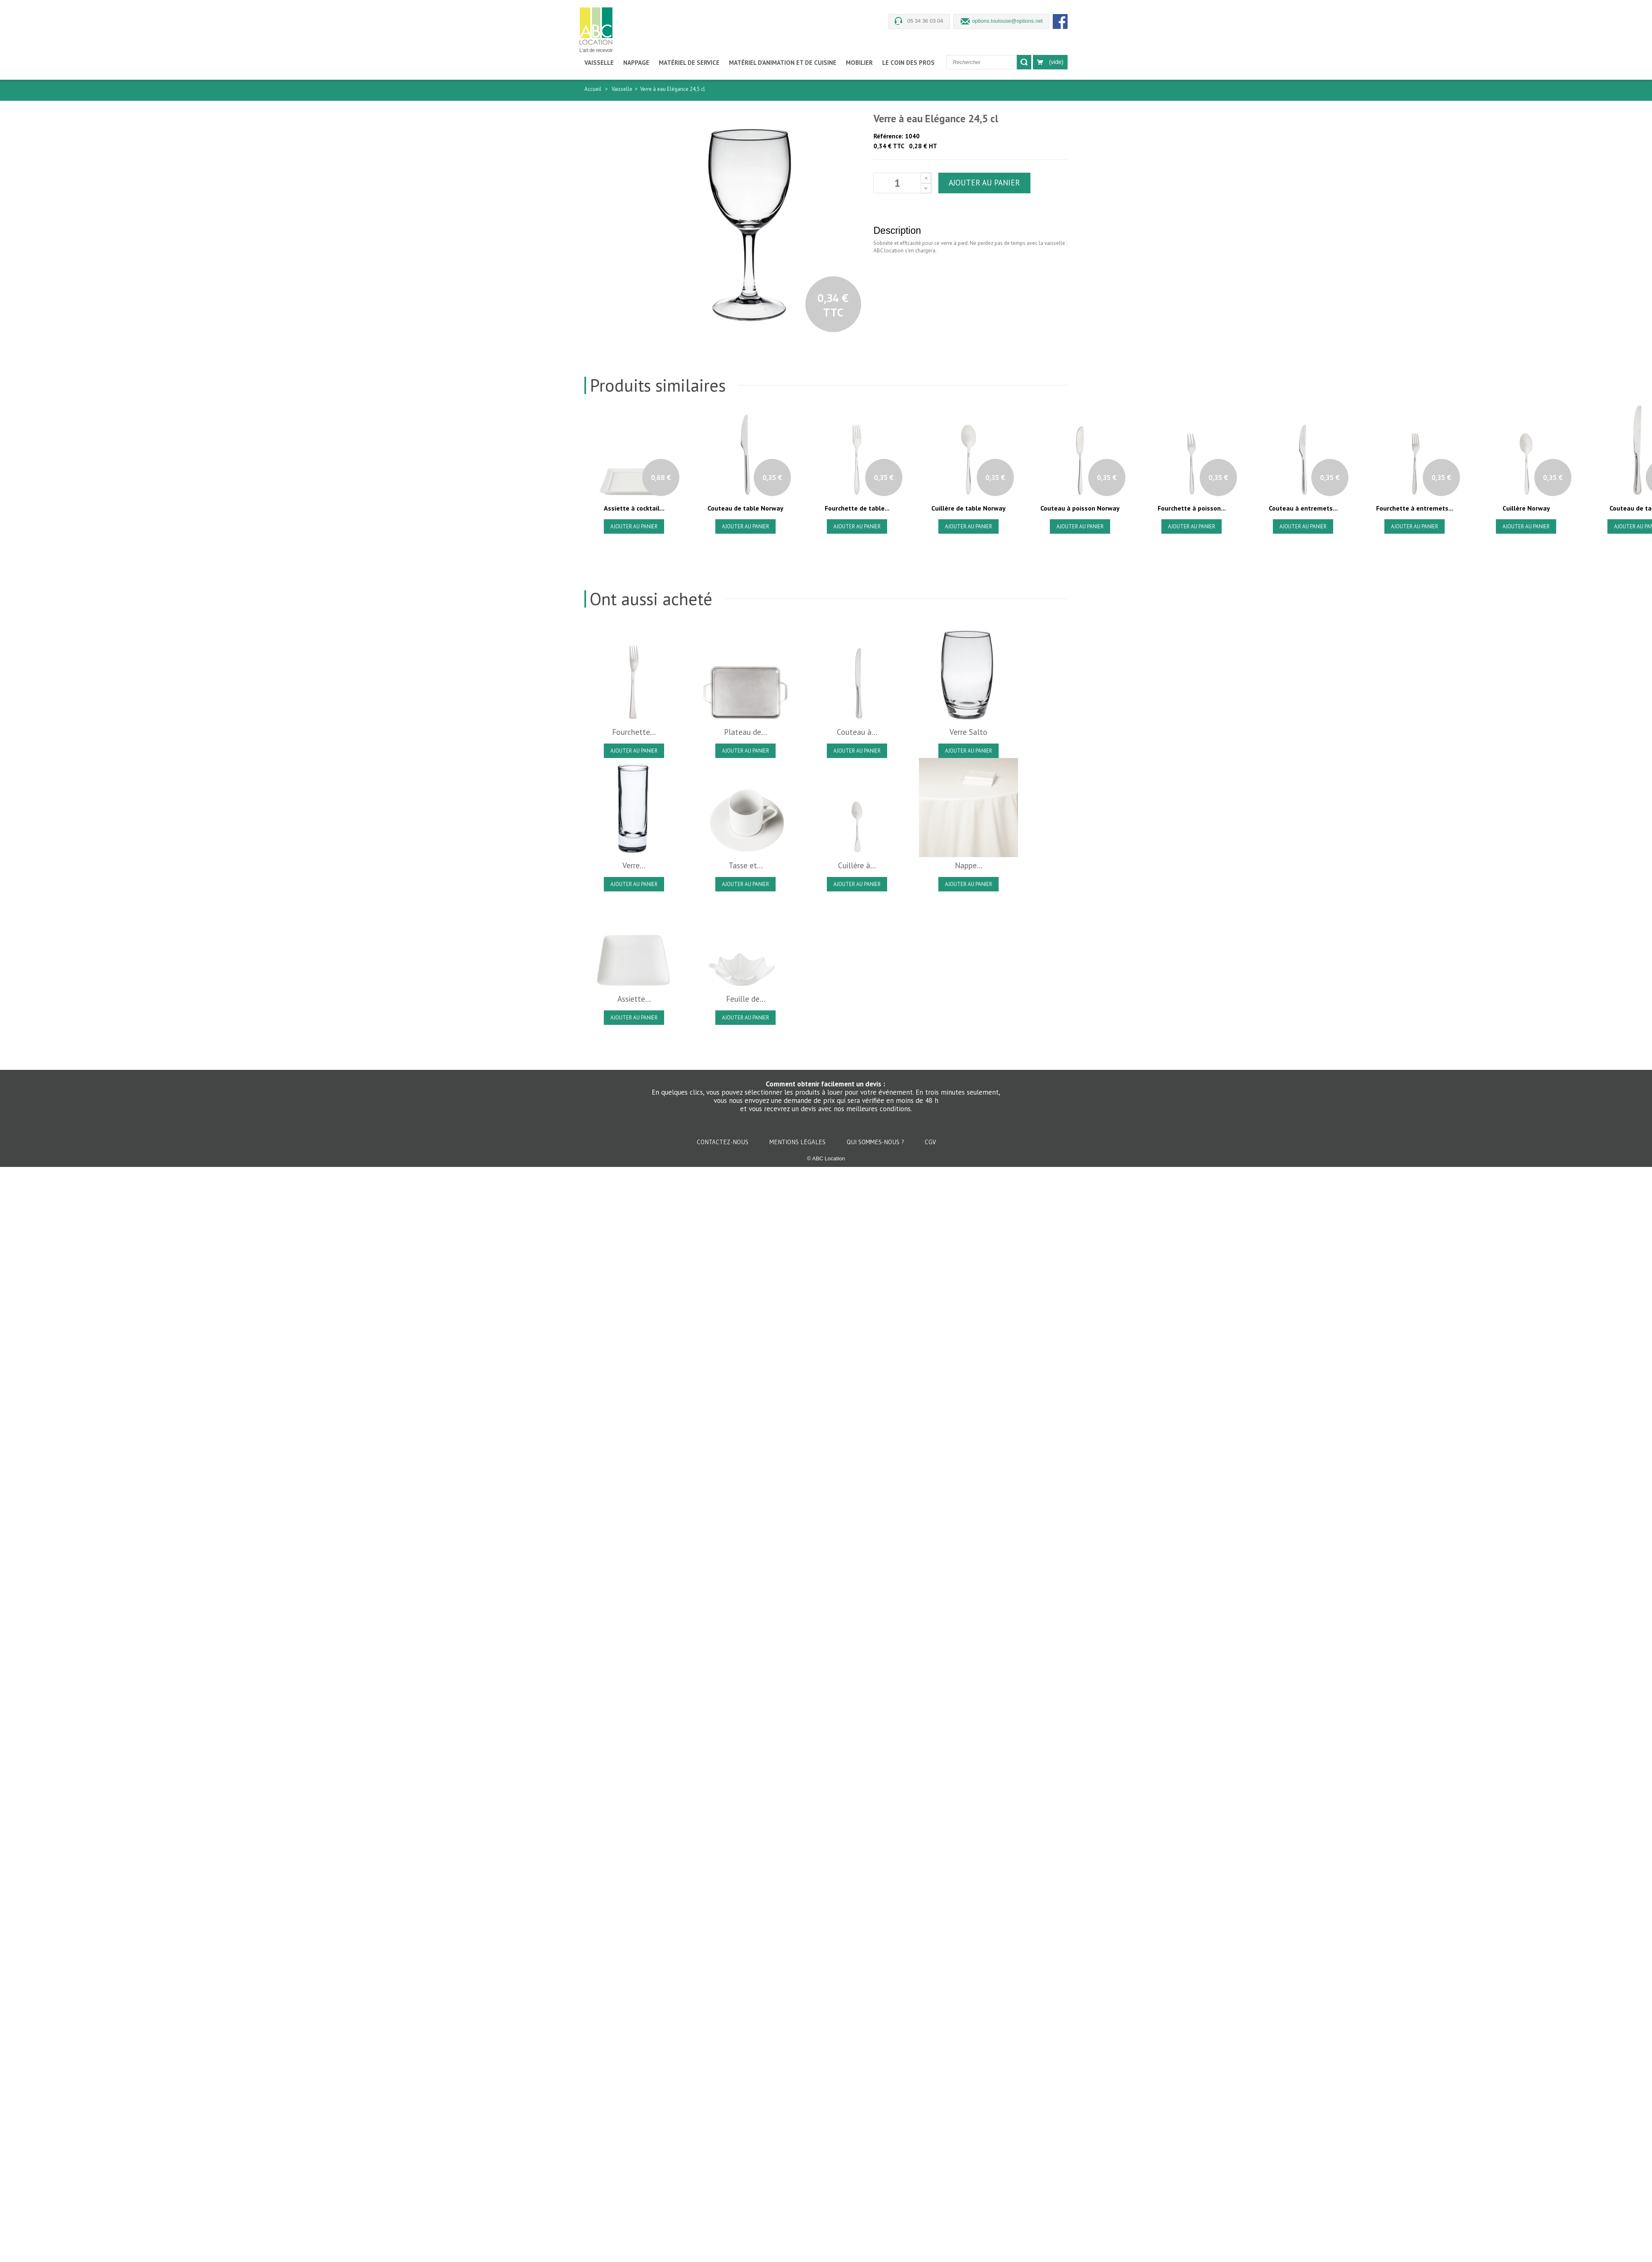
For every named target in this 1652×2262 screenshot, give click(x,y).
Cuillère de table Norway (968, 508)
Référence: (888, 136)
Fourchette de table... (857, 508)
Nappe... (969, 865)
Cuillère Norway (1526, 508)
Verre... (634, 865)
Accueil (592, 89)
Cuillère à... (857, 865)
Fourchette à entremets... (1414, 508)
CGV (930, 1142)
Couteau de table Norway (745, 508)
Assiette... (634, 999)
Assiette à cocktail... (634, 508)
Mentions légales (798, 1142)
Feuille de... (745, 999)
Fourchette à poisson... (1192, 508)
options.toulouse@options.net (1007, 21)
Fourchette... (634, 732)
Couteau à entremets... (1303, 508)
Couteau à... (857, 732)
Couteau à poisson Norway (1080, 508)
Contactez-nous (723, 1142)
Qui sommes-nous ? (876, 1142)
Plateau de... (745, 732)
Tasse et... (746, 865)
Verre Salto (968, 732)
